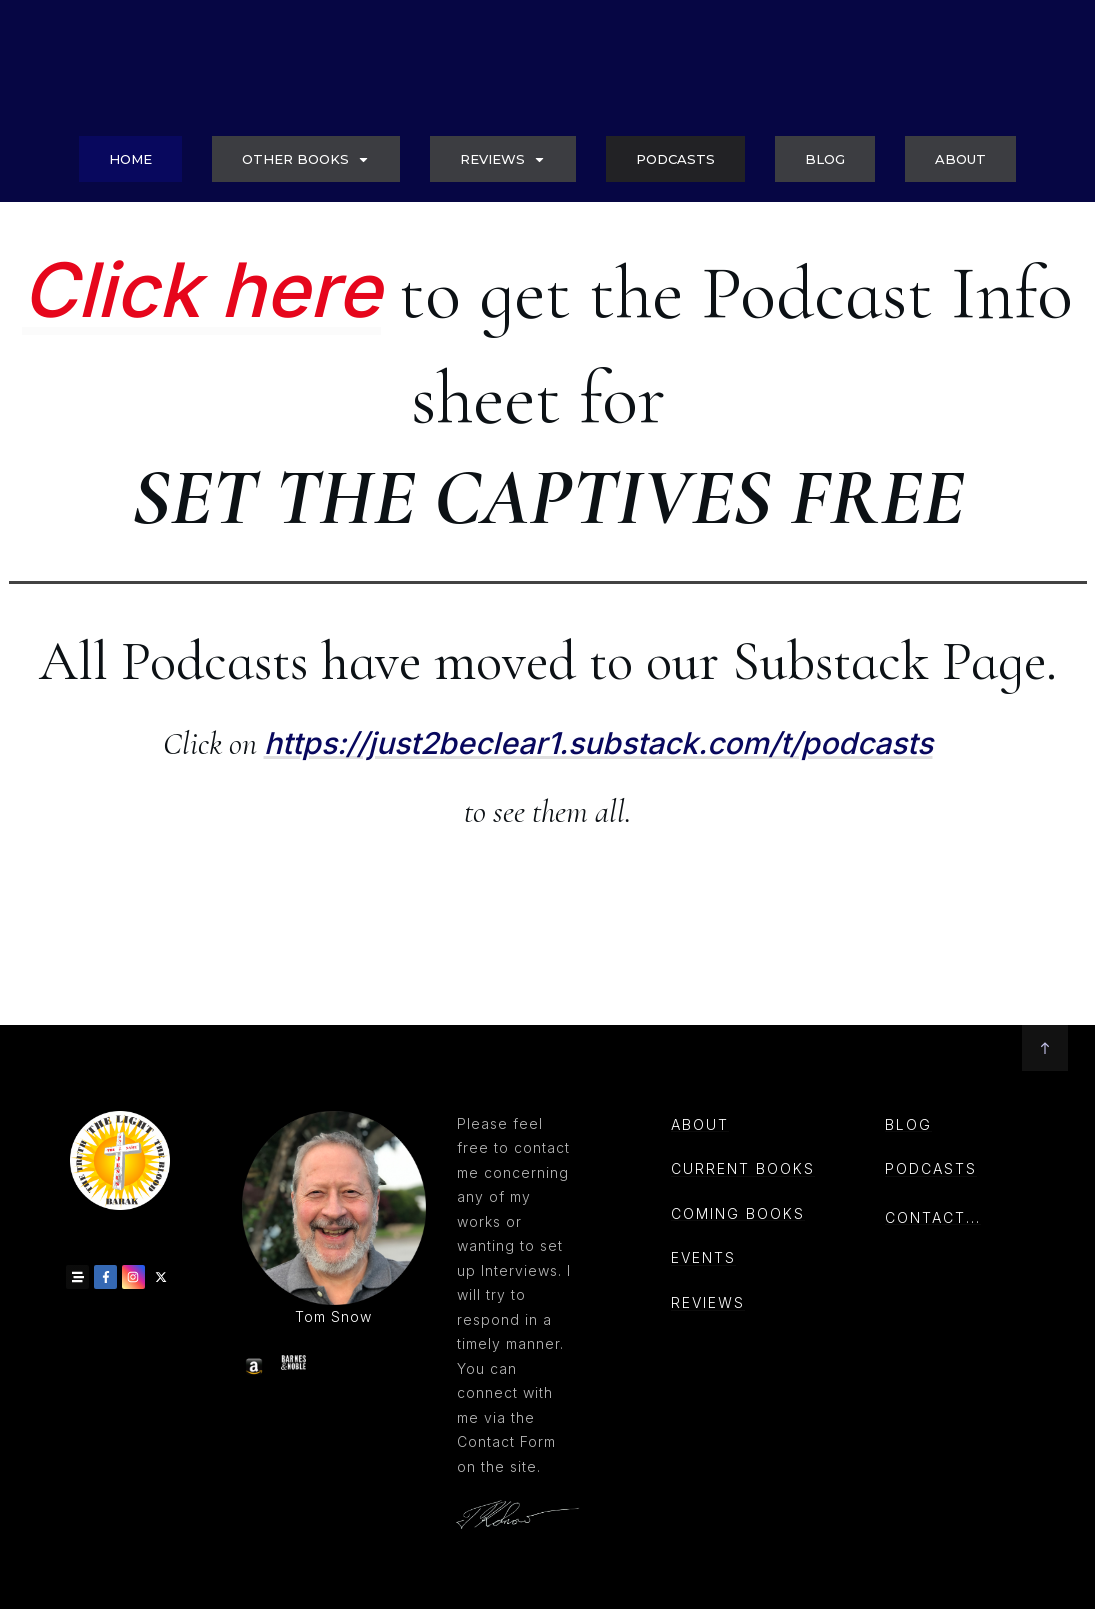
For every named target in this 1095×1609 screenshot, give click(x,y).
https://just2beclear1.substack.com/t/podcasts (598, 852)
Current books (743, 1168)
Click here (201, 398)
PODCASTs (931, 1168)
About (700, 1123)
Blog (908, 1123)
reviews (708, 1302)
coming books (738, 1213)
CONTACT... (933, 1217)
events (703, 1257)
